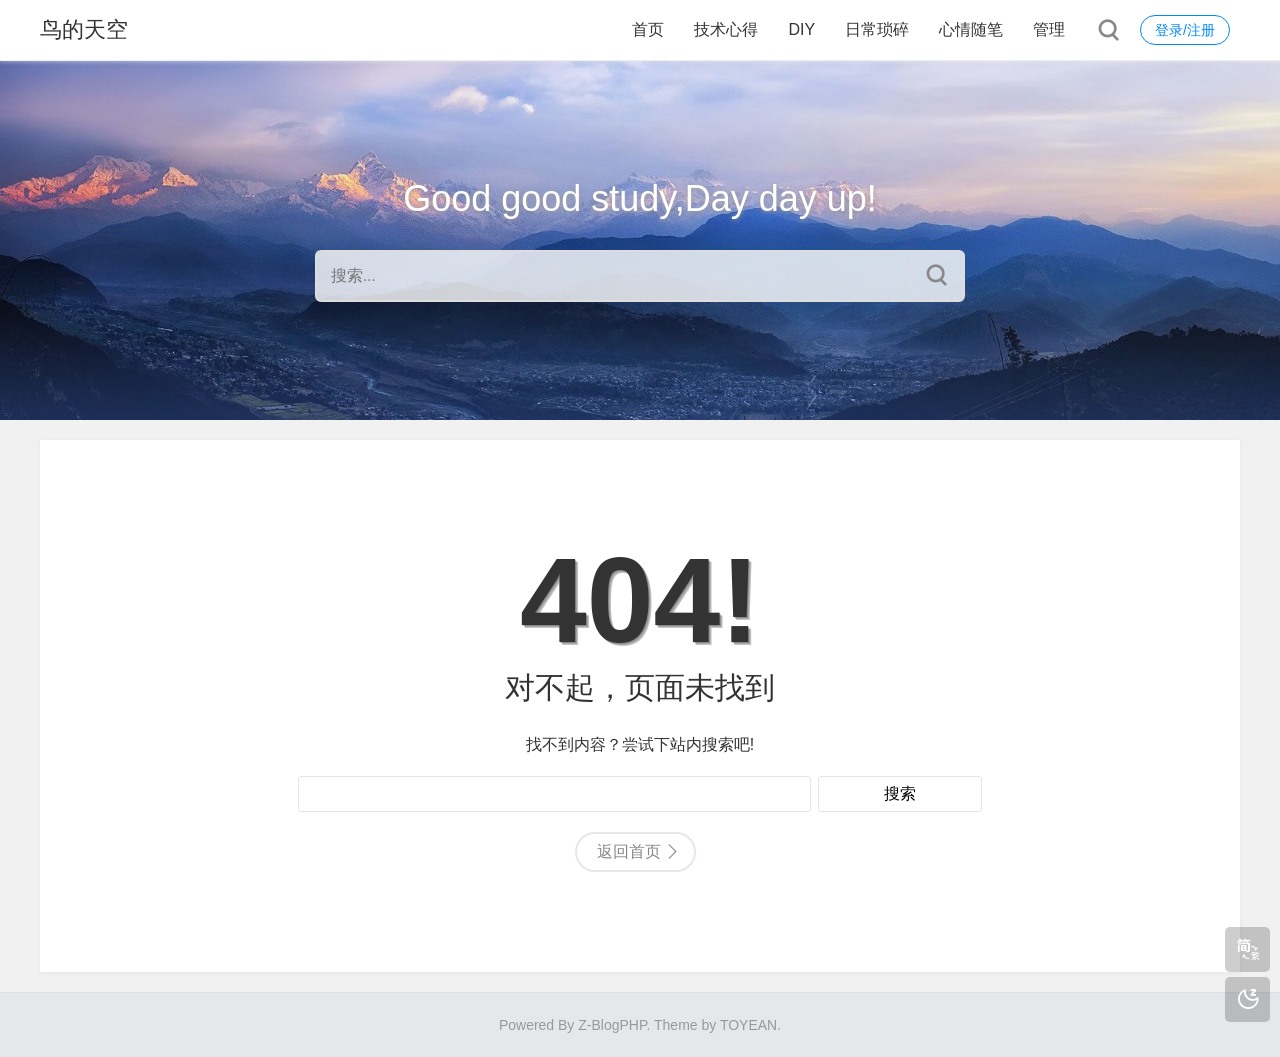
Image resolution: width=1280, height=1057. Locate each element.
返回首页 (629, 851)
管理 (1049, 29)
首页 (648, 29)
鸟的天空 (84, 29)
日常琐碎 (877, 29)
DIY (801, 29)
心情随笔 (971, 29)
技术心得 (726, 29)
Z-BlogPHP (612, 1025)
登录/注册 (1185, 30)
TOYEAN (748, 1025)
